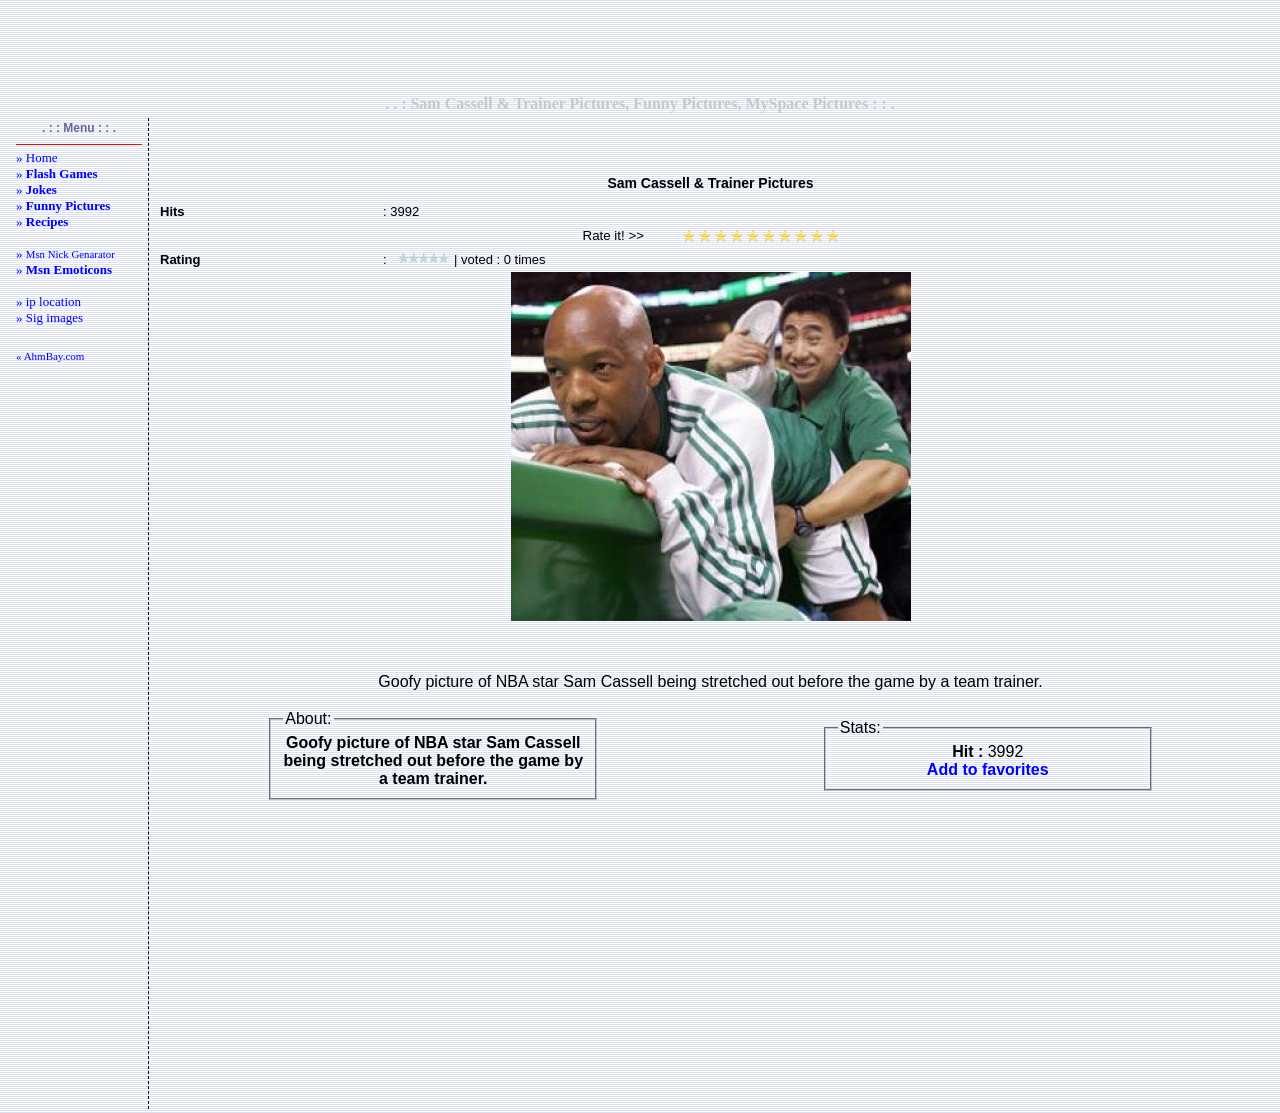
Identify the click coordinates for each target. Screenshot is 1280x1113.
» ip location (48, 301)
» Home (37, 157)
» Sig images (49, 317)
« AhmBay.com (50, 356)
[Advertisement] (640, 47)
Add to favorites (988, 769)
